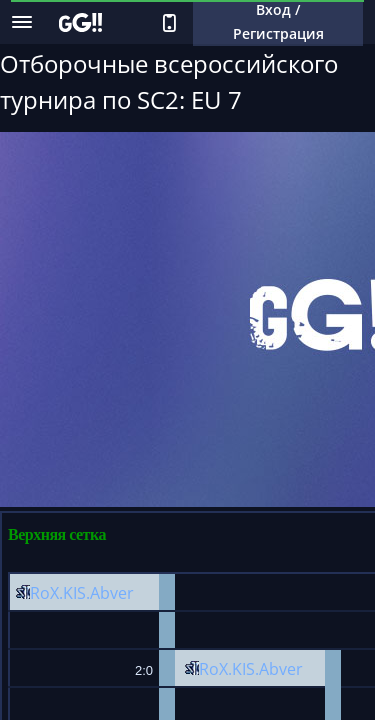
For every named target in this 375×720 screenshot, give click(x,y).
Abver (112, 593)
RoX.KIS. (60, 593)
